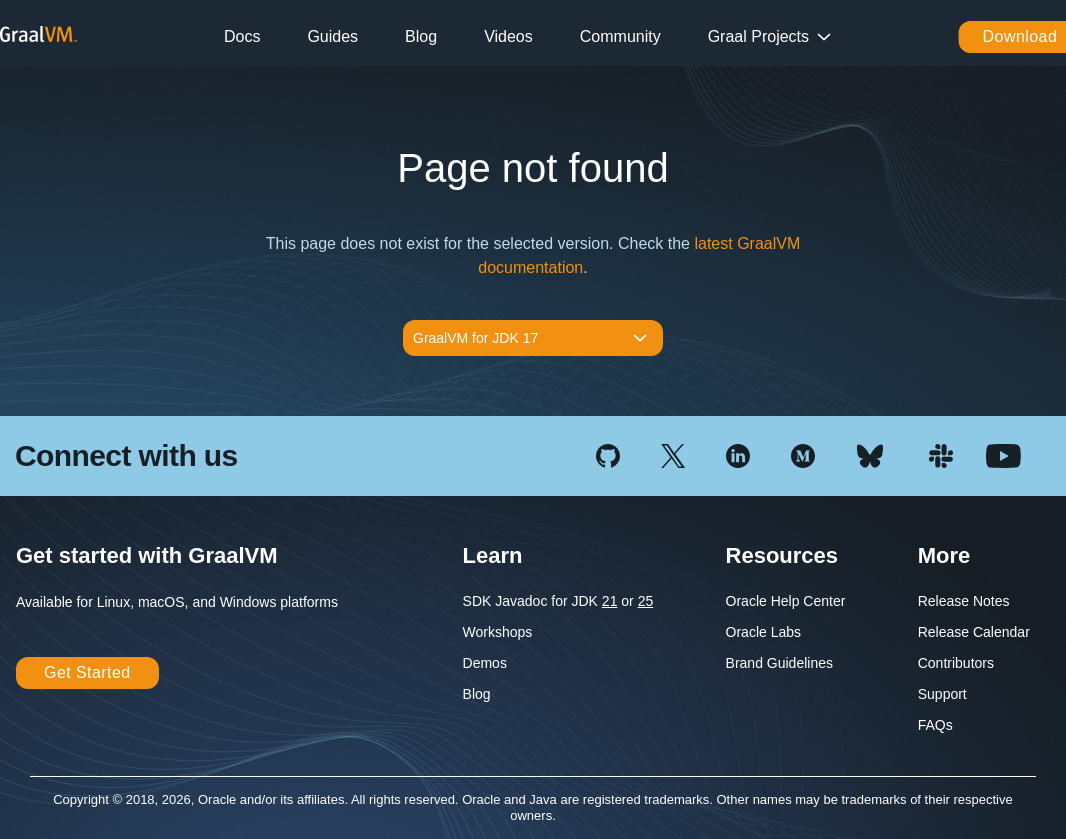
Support (942, 694)
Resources (782, 555)
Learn (493, 555)
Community (620, 36)
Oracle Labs (763, 632)
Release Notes (964, 601)
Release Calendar (974, 632)
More (944, 555)
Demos (485, 663)
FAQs (935, 725)
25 (646, 601)
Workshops (498, 632)
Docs (242, 36)
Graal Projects (758, 36)
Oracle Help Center (786, 601)
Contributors (956, 663)
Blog (421, 36)
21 (610, 601)
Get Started (87, 672)
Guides (332, 36)
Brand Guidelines (779, 663)
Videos (508, 36)
